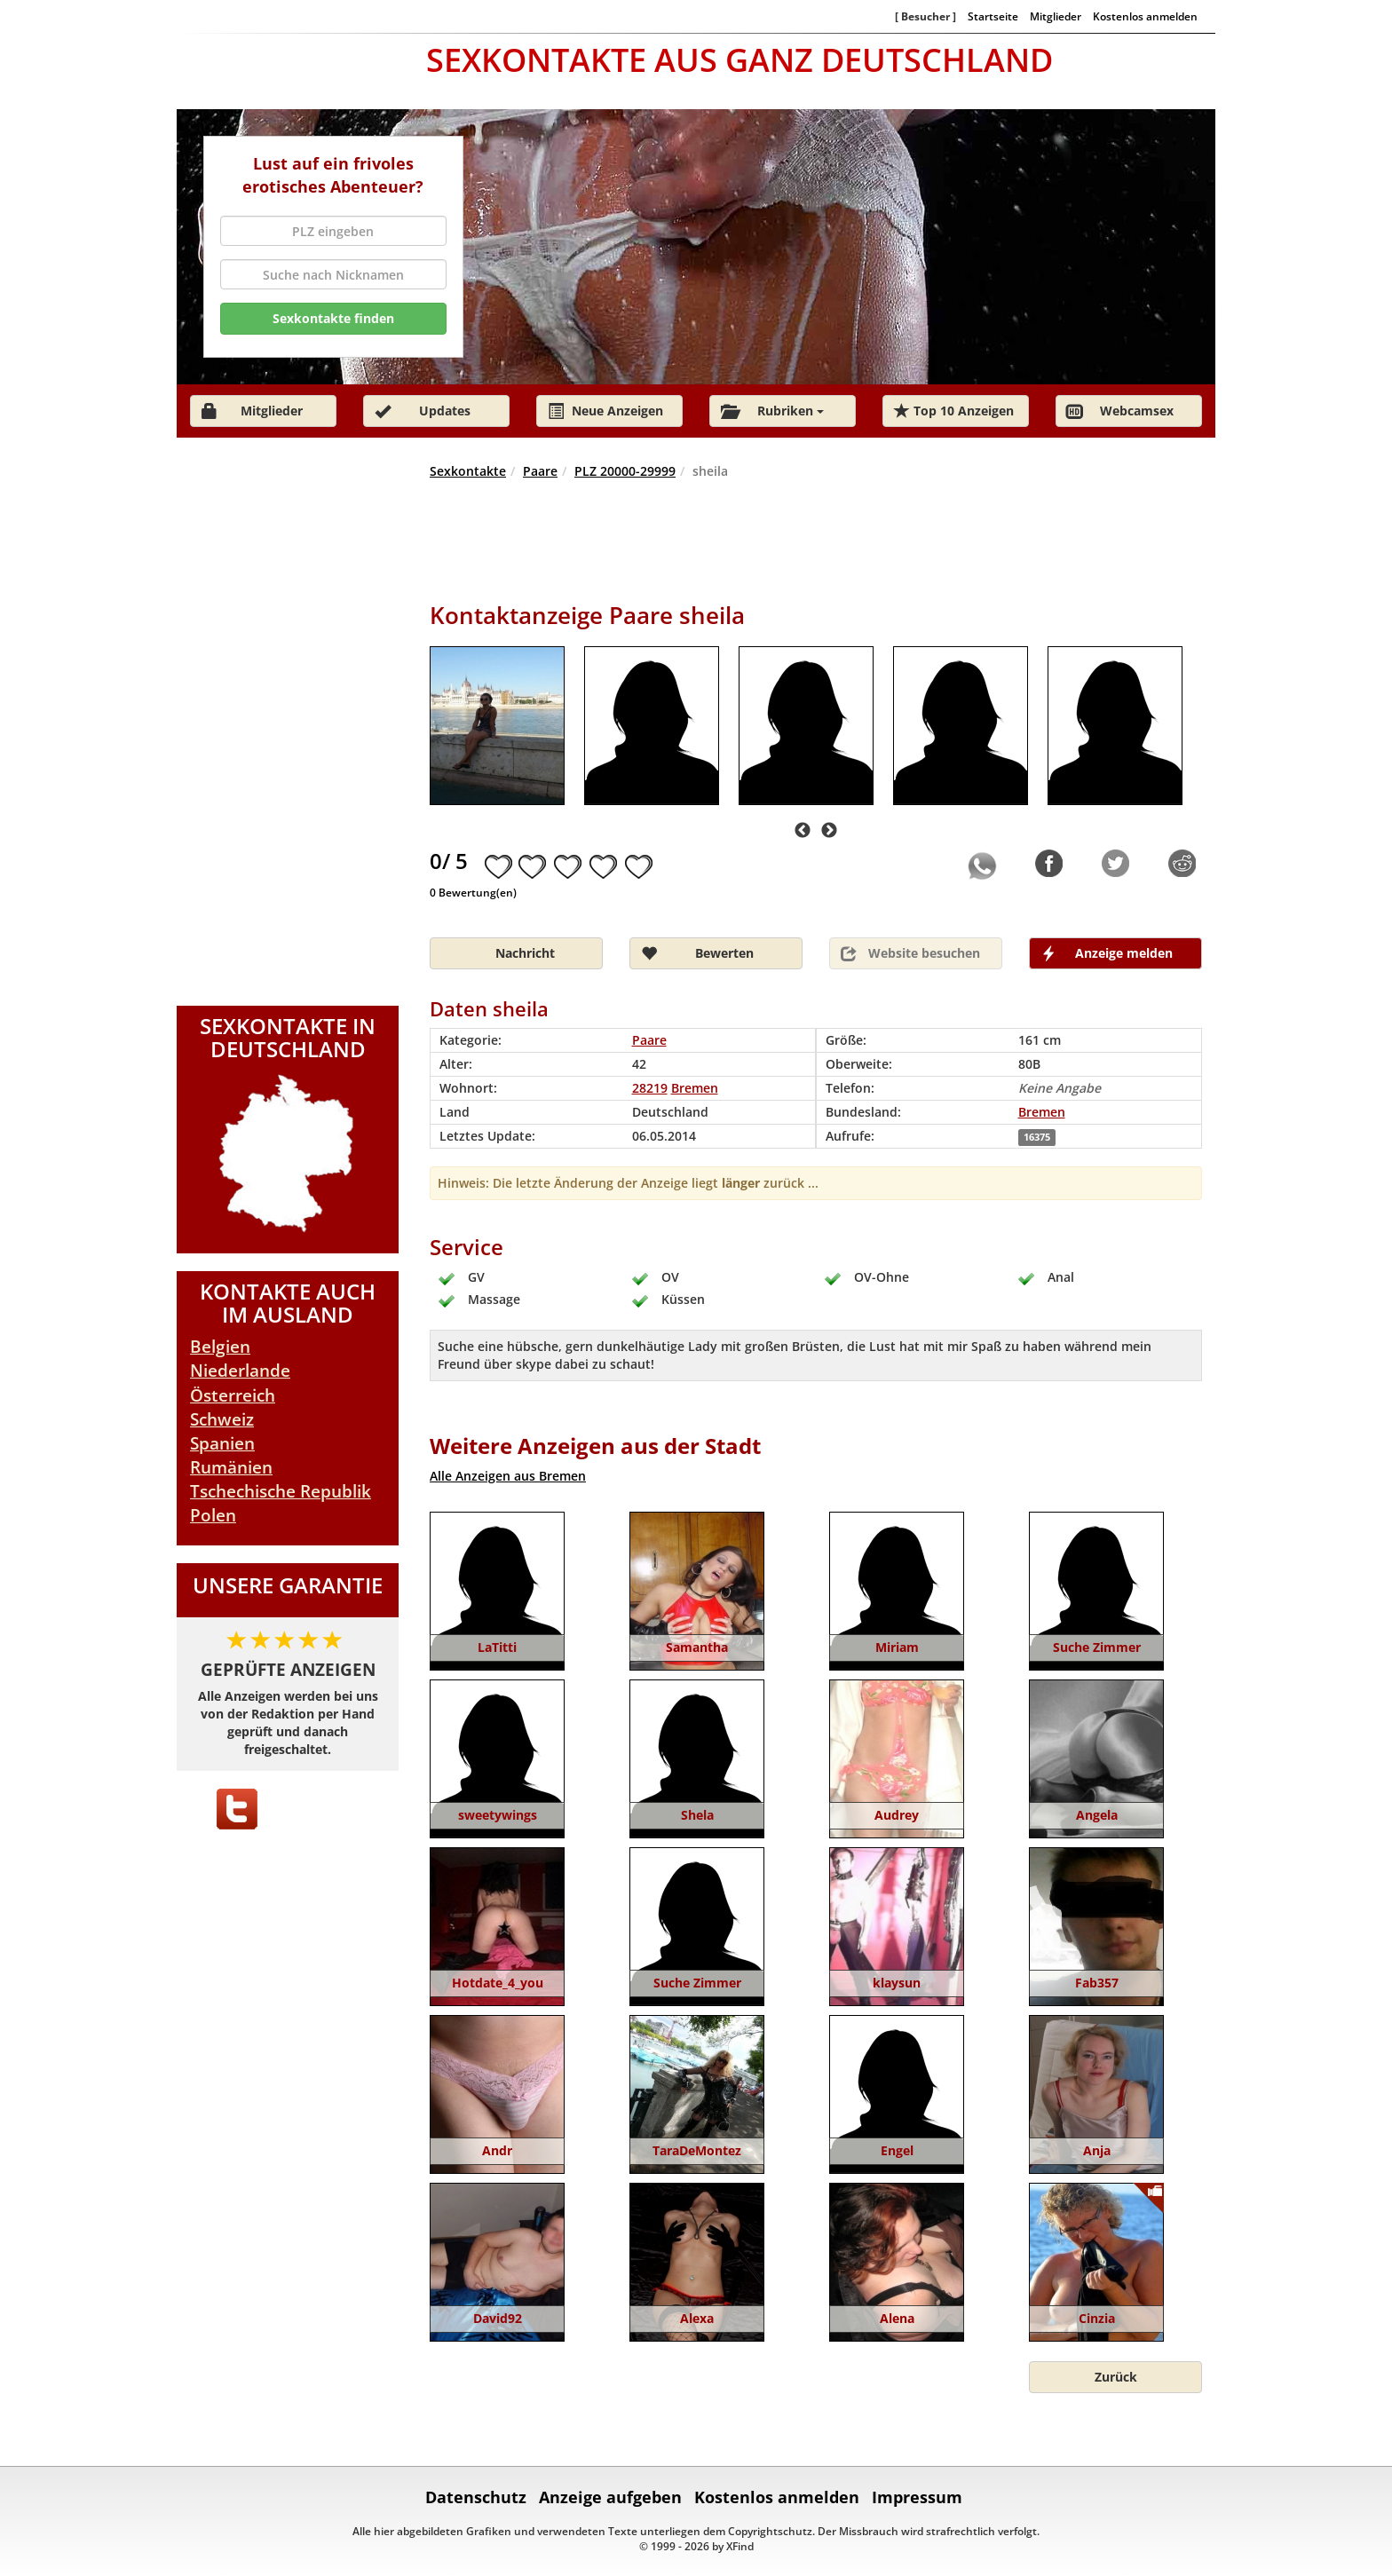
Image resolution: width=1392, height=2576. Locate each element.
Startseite (993, 16)
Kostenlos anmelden (1145, 16)
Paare (540, 470)
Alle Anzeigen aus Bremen (508, 1475)
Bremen (1041, 1111)
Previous (802, 831)
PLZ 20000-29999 (625, 470)
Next (829, 831)
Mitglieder (1055, 16)
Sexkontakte (468, 470)
